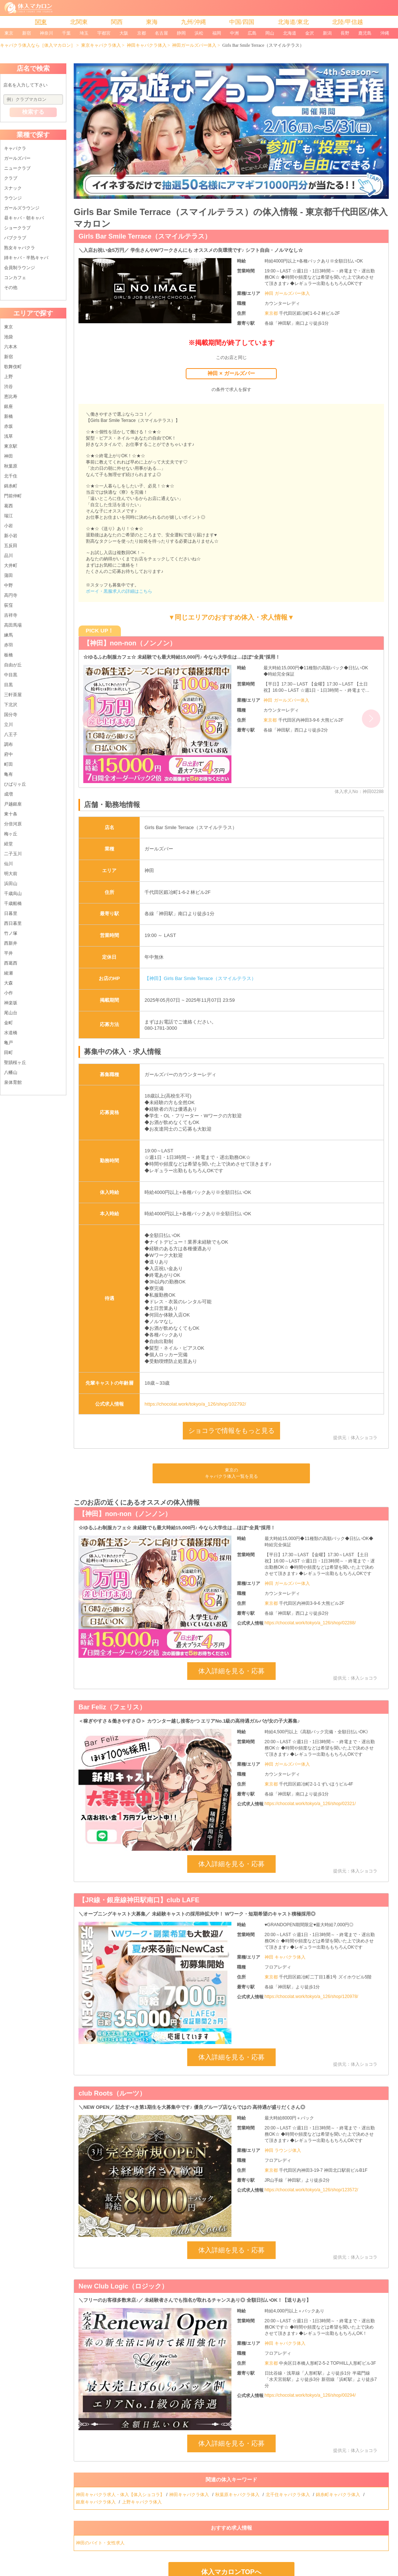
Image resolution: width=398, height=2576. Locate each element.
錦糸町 (10, 486)
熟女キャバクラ (19, 247)
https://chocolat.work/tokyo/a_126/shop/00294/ (310, 2395)
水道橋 (10, 1032)
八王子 (10, 734)
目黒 (8, 684)
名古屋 (161, 33)
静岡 (181, 33)
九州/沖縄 (193, 22)
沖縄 (384, 33)
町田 (8, 764)
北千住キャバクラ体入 (288, 2494)
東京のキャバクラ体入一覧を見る (231, 1473)
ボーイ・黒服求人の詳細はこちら (119, 591)
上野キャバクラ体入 (142, 2502)
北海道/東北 (293, 22)
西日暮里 (13, 923)
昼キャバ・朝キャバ (24, 218)
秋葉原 (10, 466)
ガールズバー (17, 158)
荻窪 (8, 605)
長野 (345, 33)
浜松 (199, 33)
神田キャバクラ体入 (147, 45)
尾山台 (10, 1012)
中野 (8, 585)
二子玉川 (13, 853)
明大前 (10, 873)
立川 (8, 724)
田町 (8, 1052)
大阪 (123, 33)
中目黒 (10, 674)
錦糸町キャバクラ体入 (338, 2494)
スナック (13, 188)
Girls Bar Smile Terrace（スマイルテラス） (144, 236)
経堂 (8, 843)
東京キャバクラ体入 (101, 45)
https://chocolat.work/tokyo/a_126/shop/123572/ (311, 2189)
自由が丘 (13, 664)
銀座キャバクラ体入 (96, 2502)
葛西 (8, 505)
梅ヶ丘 (10, 833)
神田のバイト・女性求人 (101, 2542)
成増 (8, 794)
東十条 (10, 814)
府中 (8, 754)
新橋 (8, 416)
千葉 (66, 33)
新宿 (26, 33)
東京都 (272, 313)
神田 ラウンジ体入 (283, 2150)
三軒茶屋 (13, 694)
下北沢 (10, 704)
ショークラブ (17, 227)
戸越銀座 (13, 804)
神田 (8, 456)
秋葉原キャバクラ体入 (238, 2494)
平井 (8, 953)
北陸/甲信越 (347, 22)
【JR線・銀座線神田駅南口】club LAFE (138, 1900)
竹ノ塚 (10, 933)
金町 (8, 1022)
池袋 (8, 336)
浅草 (8, 436)
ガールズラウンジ (21, 208)
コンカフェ (15, 277)
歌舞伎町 (13, 366)
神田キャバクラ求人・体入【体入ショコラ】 (120, 2494)
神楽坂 (10, 1002)
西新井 (10, 943)
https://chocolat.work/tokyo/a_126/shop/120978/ (311, 1996)
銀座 (8, 406)
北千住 (10, 476)
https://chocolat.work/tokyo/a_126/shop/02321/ (310, 1803)
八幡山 (10, 1072)
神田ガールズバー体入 (194, 45)
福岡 (216, 33)
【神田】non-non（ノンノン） (129, 643)
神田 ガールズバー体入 (287, 293)
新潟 (327, 33)
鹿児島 (364, 33)
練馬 (8, 635)
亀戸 (8, 1042)
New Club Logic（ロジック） (123, 2286)
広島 (252, 33)
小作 (8, 992)
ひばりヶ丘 (15, 784)
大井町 (10, 565)
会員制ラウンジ (19, 267)
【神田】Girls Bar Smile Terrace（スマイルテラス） (200, 978)
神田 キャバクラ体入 (285, 1957)
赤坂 (8, 426)
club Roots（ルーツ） (112, 2093)
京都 (141, 33)
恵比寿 (10, 396)
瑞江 (8, 515)
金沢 (309, 33)
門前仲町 (13, 495)
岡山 (269, 33)
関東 (41, 22)
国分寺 (10, 714)
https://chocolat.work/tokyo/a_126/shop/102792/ (195, 1404)
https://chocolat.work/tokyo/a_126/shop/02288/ (310, 1622)
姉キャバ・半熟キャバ (26, 257)
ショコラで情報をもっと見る (231, 1430)
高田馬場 (13, 625)
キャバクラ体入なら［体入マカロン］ (37, 45)
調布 (8, 744)
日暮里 (10, 913)
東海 (152, 22)
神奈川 (46, 33)
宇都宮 (104, 33)
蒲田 (8, 575)
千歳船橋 (13, 903)
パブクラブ (15, 237)
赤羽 (8, 645)
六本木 (10, 346)
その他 (10, 287)
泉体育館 (13, 1082)
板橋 (8, 655)
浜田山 (10, 883)
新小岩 (10, 535)
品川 (8, 555)
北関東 (79, 22)
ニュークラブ (17, 168)
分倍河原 (13, 824)
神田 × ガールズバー (231, 373)
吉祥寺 (10, 615)
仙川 (8, 863)
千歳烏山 (13, 893)
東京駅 (10, 446)
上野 (8, 376)
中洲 (234, 33)
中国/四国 (241, 22)
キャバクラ (15, 148)
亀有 (8, 774)
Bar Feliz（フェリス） (112, 1707)
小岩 (8, 525)
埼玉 (84, 33)
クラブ (10, 178)
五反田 (10, 545)
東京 (8, 33)
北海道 (289, 33)
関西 (117, 22)
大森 (8, 983)
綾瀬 (8, 973)
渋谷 (8, 386)
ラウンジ (13, 198)
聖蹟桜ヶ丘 (15, 1062)
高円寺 (10, 595)
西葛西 (10, 963)
